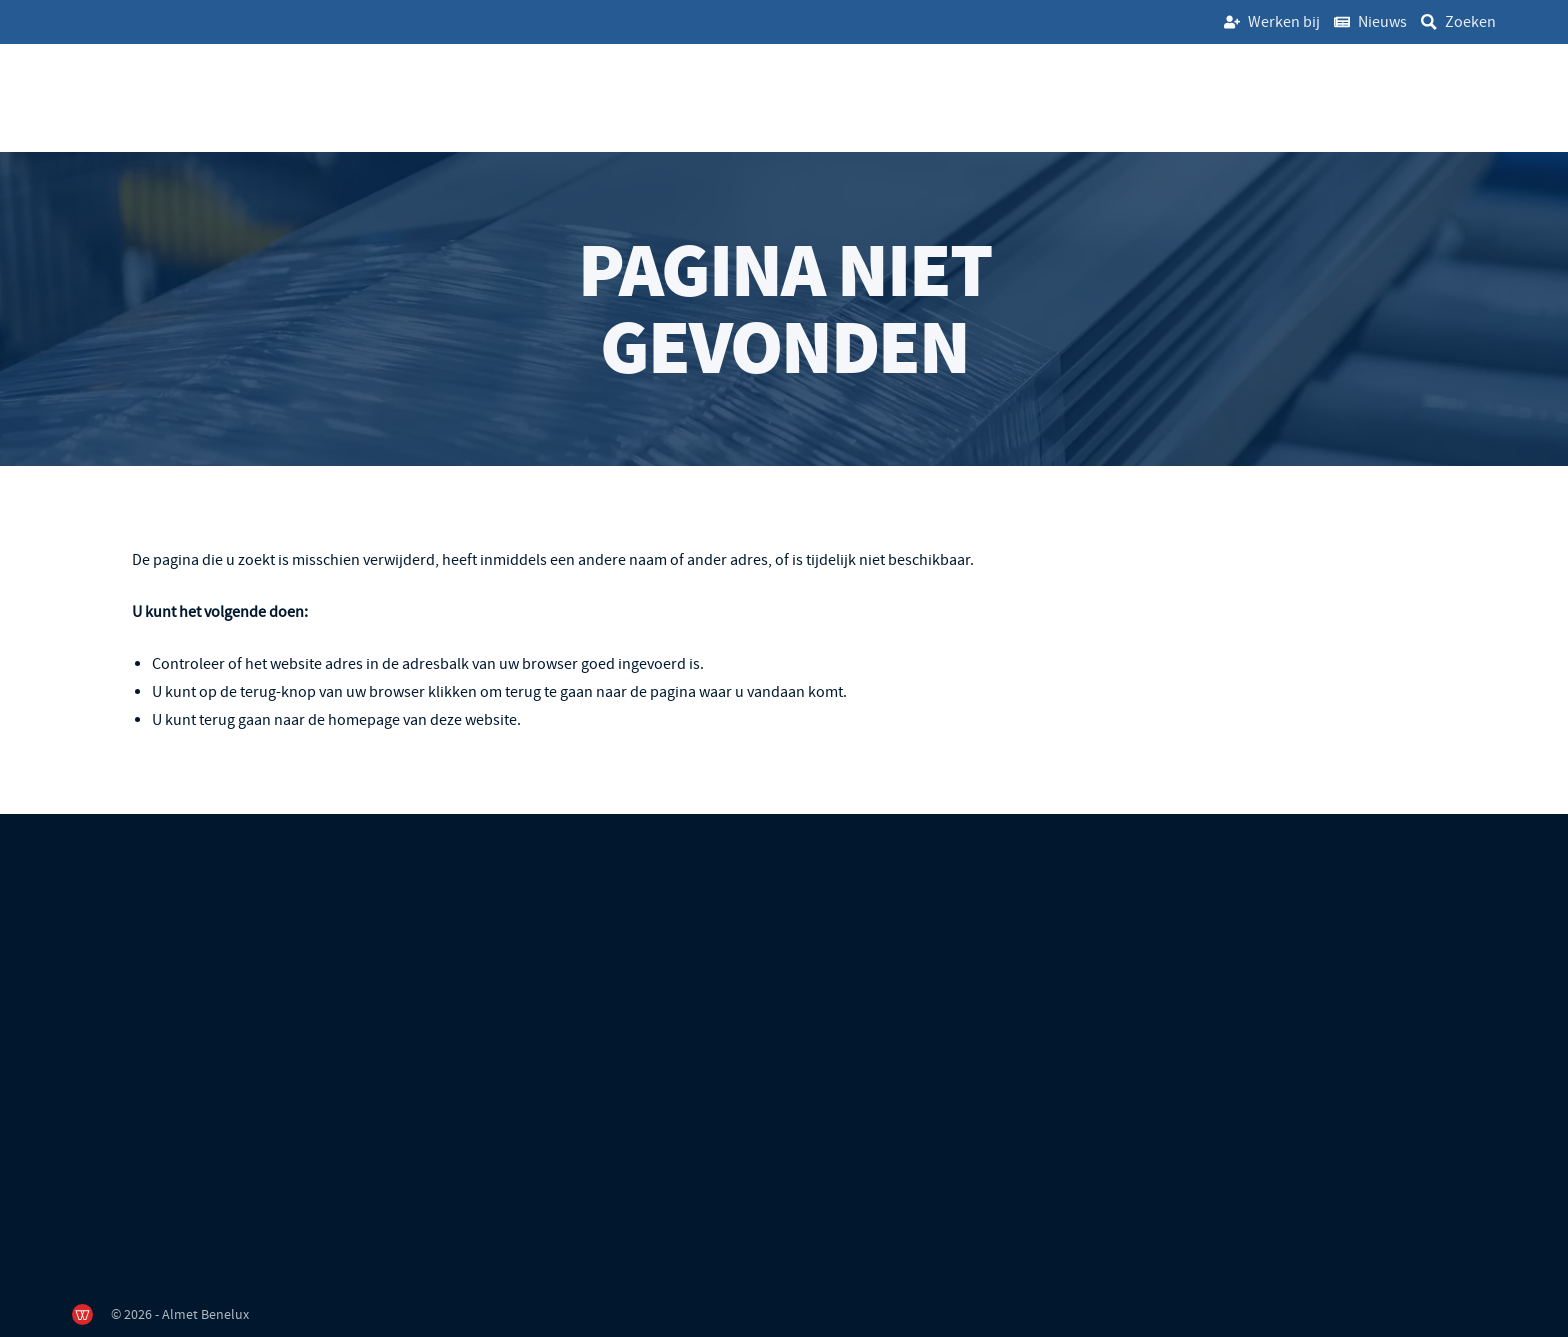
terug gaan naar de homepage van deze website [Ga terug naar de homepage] (358, 720)
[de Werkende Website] (82, 1314)
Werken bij (1284, 22)
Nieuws (1382, 22)
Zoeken (1470, 22)
